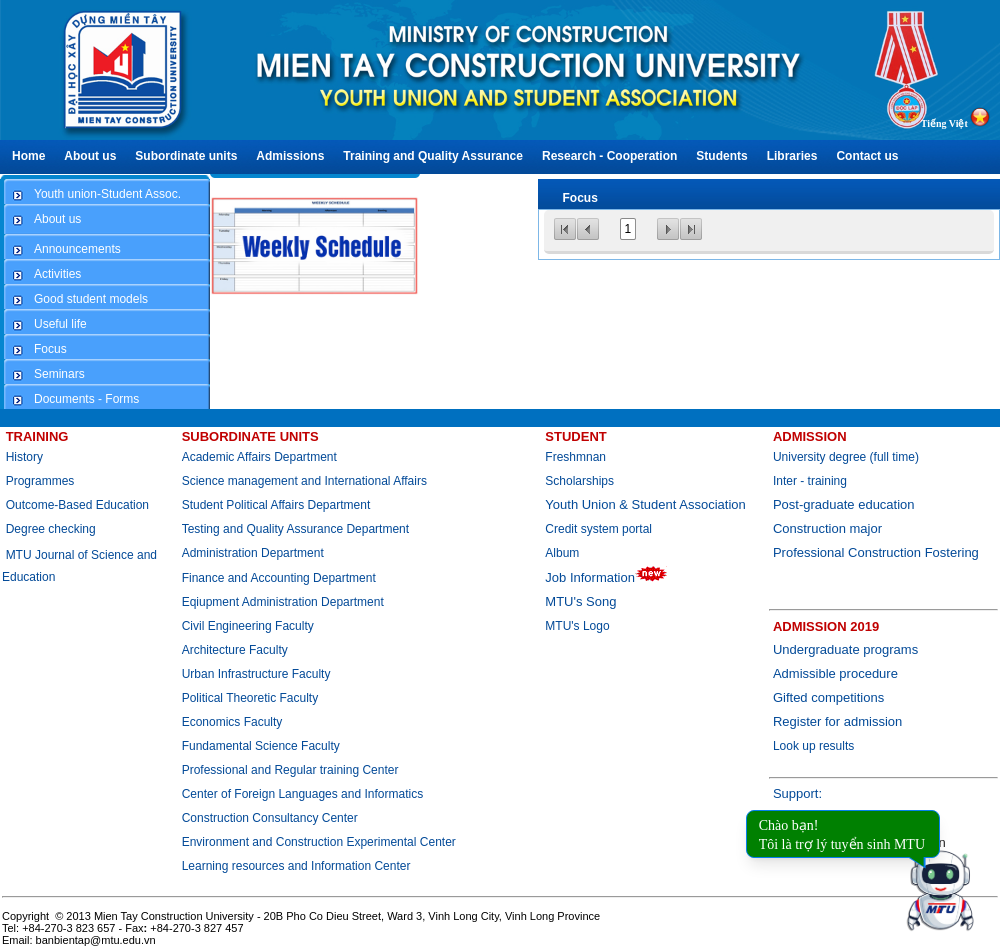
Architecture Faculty (235, 650)
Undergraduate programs (845, 649)
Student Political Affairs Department (276, 505)
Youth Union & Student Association (645, 504)
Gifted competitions (828, 697)
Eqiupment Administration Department (283, 602)
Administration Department (253, 553)
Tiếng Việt (944, 123)
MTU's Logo (577, 626)
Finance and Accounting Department (279, 578)
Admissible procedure (835, 673)
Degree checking (51, 529)
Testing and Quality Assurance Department (295, 529)
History (24, 457)
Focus (580, 198)
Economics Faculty (232, 722)
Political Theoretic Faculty (250, 698)
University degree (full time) (846, 457)
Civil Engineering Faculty (248, 626)
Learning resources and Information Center (296, 866)
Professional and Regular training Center (290, 770)
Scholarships (579, 481)
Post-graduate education (844, 504)
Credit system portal (598, 529)
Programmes (40, 481)
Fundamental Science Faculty (261, 746)
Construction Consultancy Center (270, 818)
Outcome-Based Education (77, 505)
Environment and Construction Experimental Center (319, 842)
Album (562, 553)
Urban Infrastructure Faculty (256, 674)
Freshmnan (575, 457)
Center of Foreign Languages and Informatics (302, 794)
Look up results (813, 746)
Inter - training (810, 481)
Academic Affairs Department (259, 457)
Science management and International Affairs (306, 481)
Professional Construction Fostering (876, 552)
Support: (797, 793)
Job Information (606, 577)
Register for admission (837, 721)
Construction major (827, 528)
